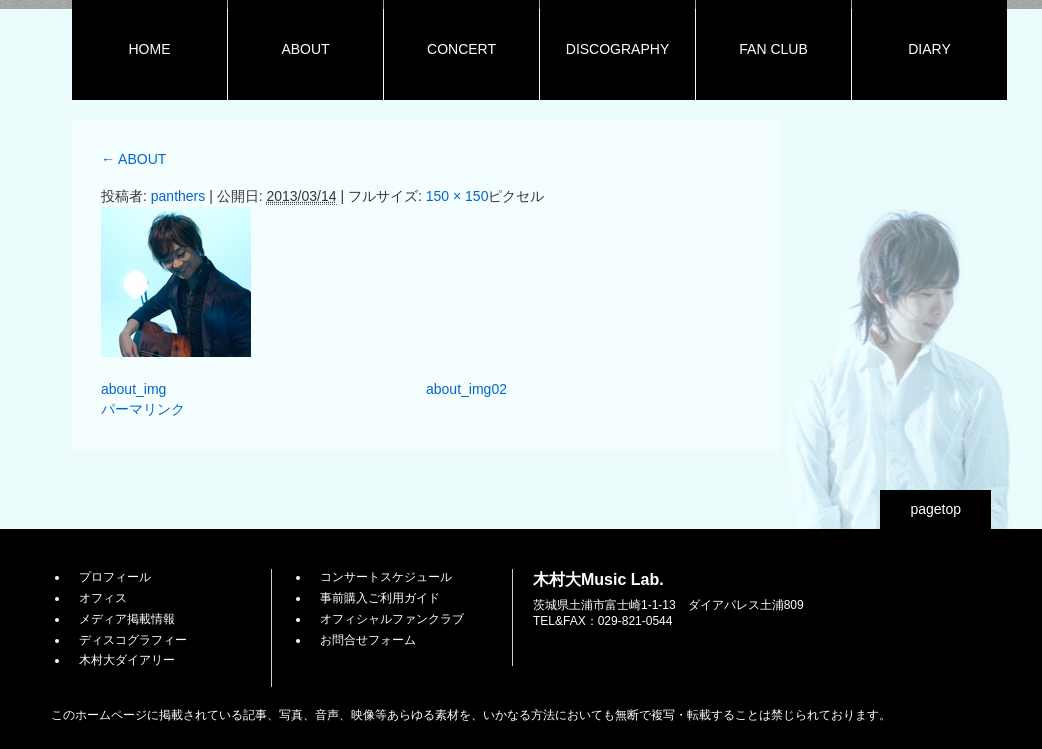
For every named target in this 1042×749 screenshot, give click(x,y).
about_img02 (466, 389)
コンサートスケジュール (386, 577)
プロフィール (115, 577)
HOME (150, 49)
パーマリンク (143, 409)
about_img (133, 389)
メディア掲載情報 (127, 619)
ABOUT (305, 49)
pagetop (935, 509)
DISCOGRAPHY (617, 49)
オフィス (103, 598)
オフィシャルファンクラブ (392, 619)
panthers (178, 196)
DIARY (929, 49)
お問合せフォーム (368, 640)
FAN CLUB (773, 49)
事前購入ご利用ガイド (380, 598)
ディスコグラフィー (133, 640)
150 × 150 (457, 196)
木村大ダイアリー (127, 660)
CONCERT (461, 49)
